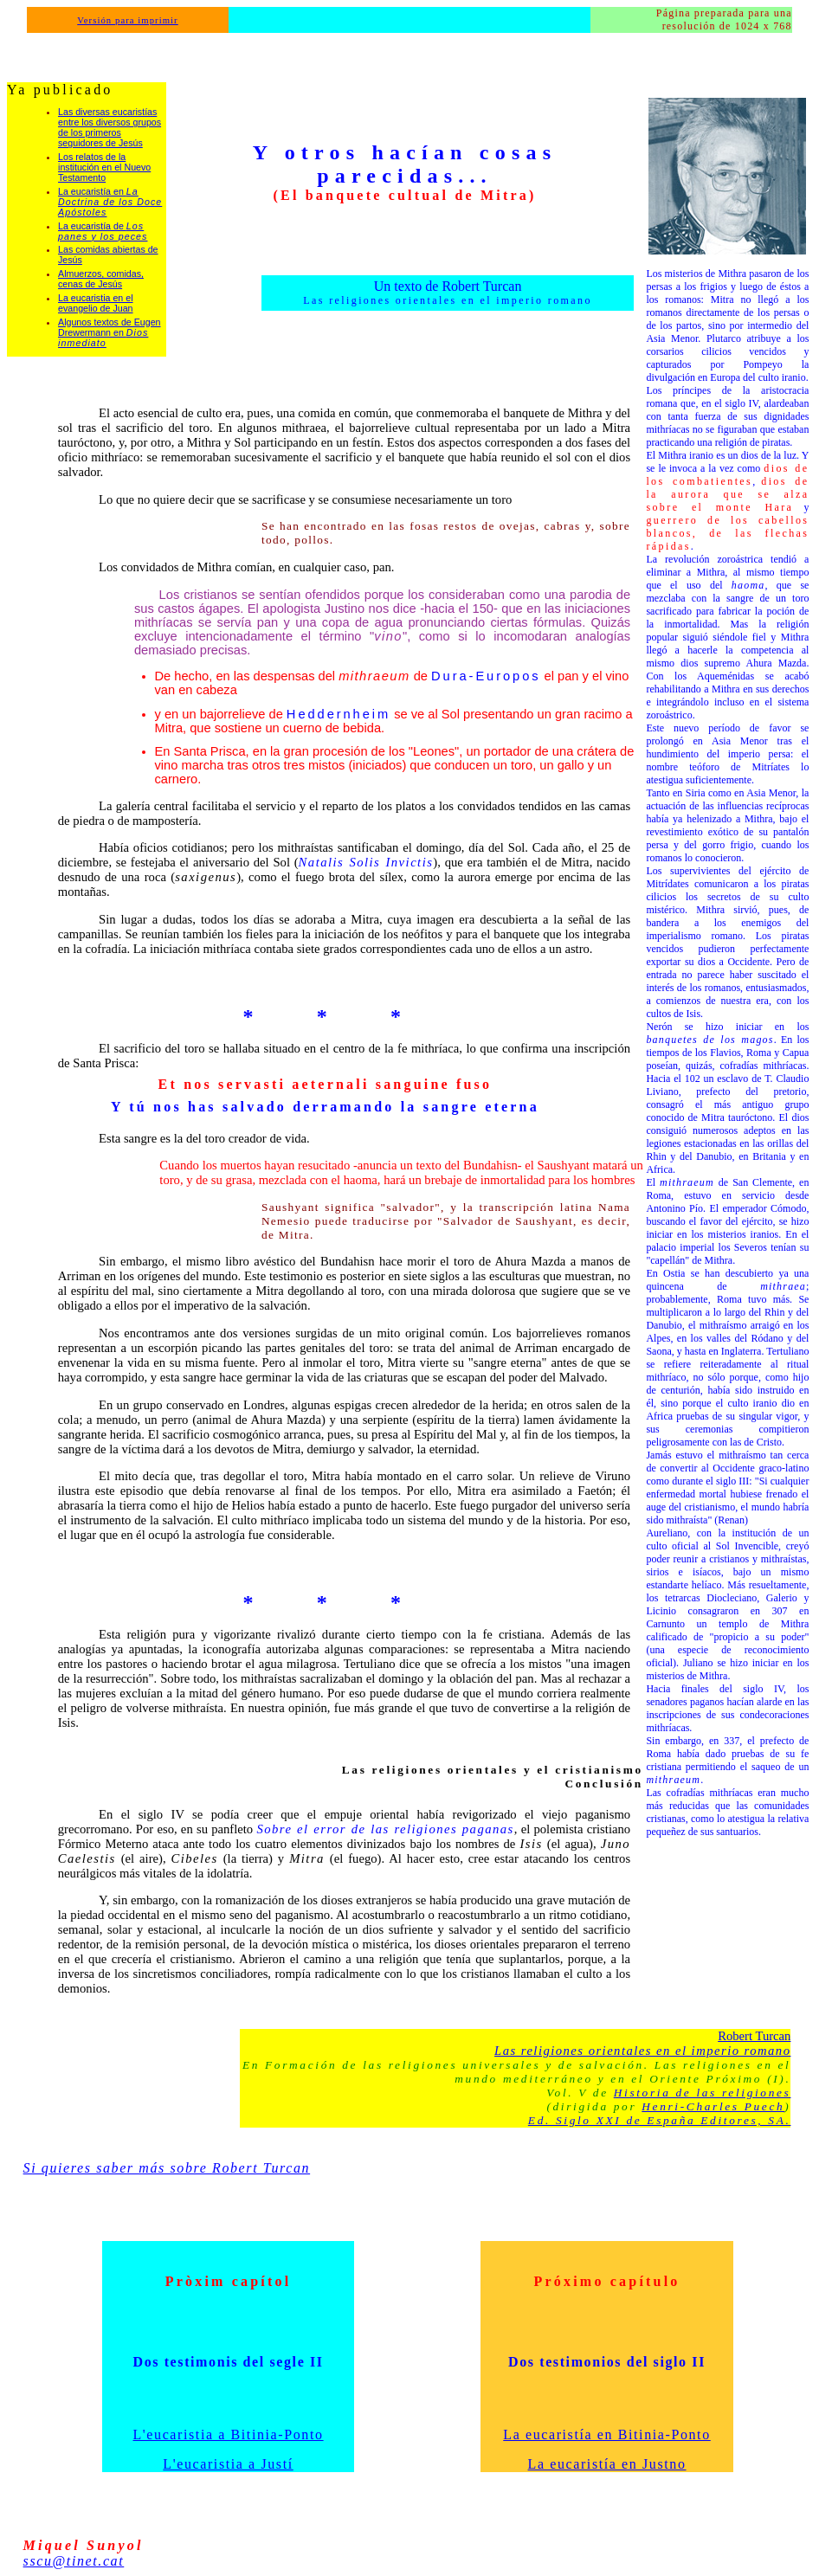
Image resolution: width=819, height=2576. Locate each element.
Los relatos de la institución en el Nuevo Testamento (104, 167)
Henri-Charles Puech (713, 2106)
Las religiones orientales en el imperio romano (642, 2051)
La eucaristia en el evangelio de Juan (95, 303)
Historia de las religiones (702, 2092)
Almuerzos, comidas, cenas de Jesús (101, 278)
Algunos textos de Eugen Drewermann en (109, 332)
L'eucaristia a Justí (228, 2464)
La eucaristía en (110, 201)
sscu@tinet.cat (74, 2560)
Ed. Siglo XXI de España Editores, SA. (659, 2120)
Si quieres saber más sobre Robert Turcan (167, 2168)
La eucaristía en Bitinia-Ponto (607, 2434)
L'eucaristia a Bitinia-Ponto (228, 2434)
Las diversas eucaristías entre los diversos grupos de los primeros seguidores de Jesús (109, 127)
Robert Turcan (754, 2036)
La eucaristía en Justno (607, 2464)
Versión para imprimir (127, 20)
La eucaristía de (102, 231)
